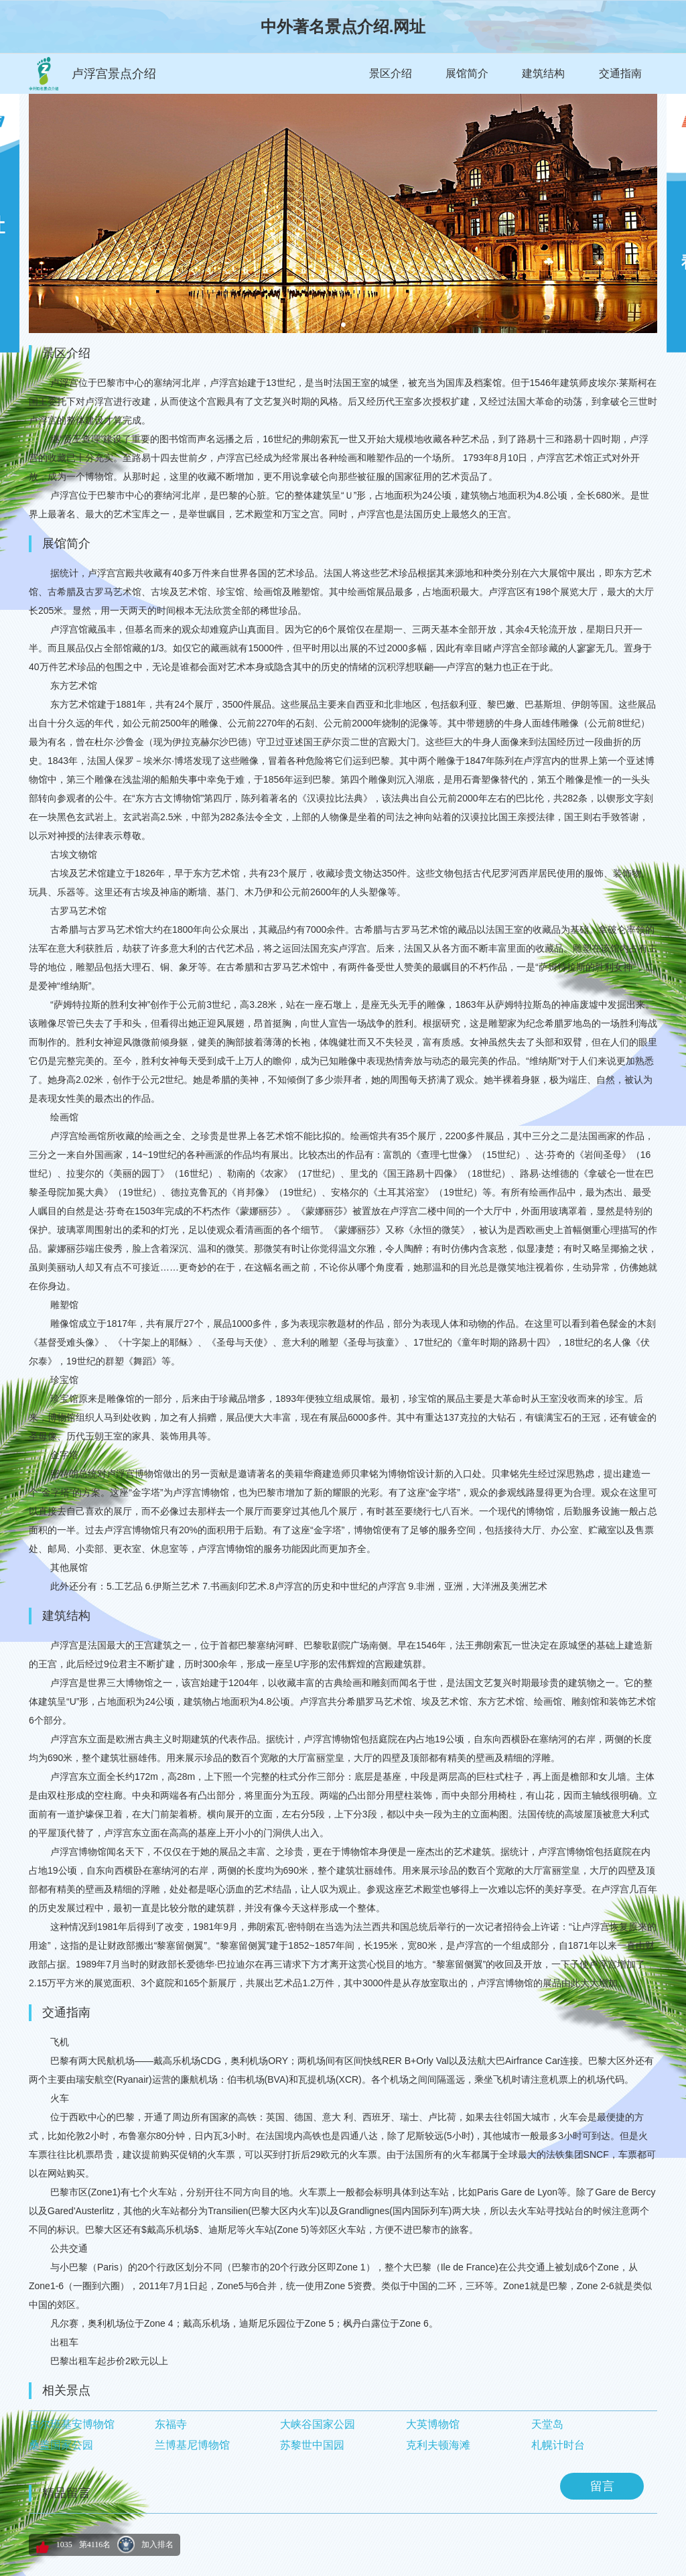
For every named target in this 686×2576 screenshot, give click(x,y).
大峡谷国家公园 (317, 2424)
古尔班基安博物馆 (72, 2424)
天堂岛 (547, 2424)
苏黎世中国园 (312, 2445)
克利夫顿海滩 (438, 2445)
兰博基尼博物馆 (192, 2445)
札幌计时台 (558, 2445)
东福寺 (171, 2424)
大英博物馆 (433, 2424)
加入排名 (157, 2544)
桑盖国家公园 (61, 2445)
